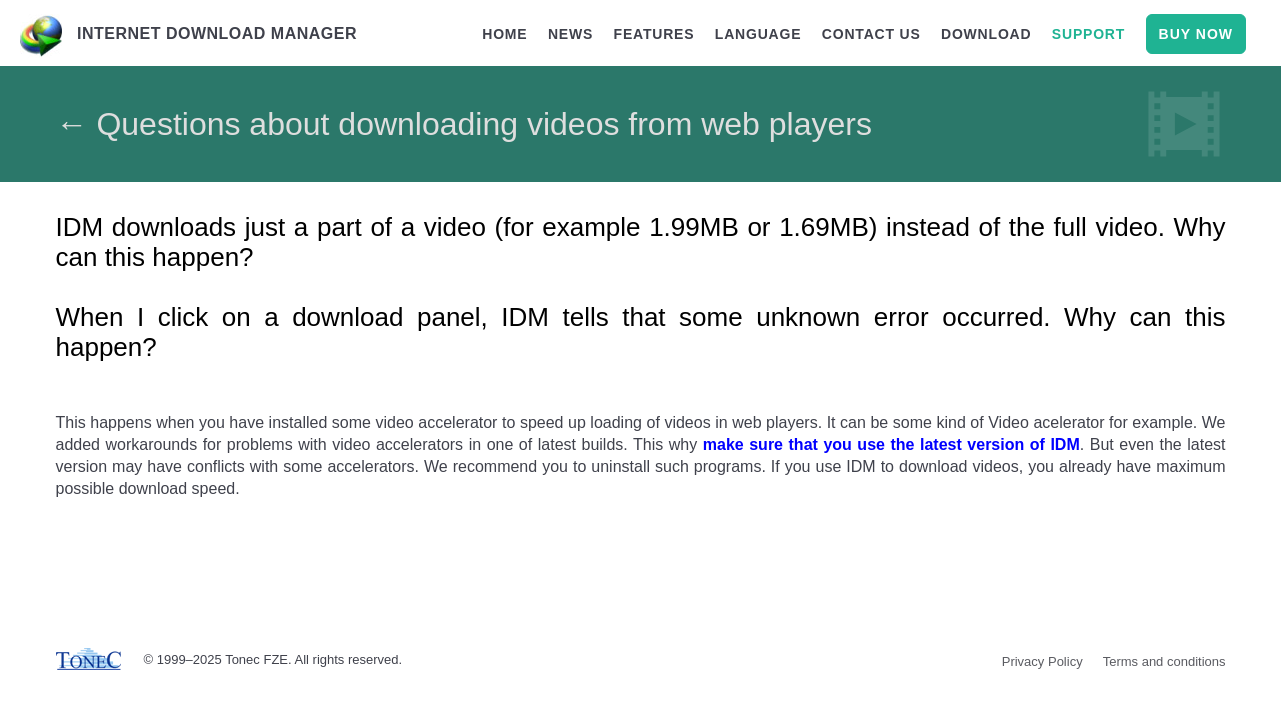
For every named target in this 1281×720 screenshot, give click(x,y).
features (654, 34)
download (986, 34)
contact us (871, 34)
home (504, 34)
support (1088, 34)
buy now (1196, 34)
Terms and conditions (1164, 661)
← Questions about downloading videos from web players (464, 124)
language (758, 34)
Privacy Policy (1042, 661)
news (570, 34)
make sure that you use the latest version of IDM (891, 444)
